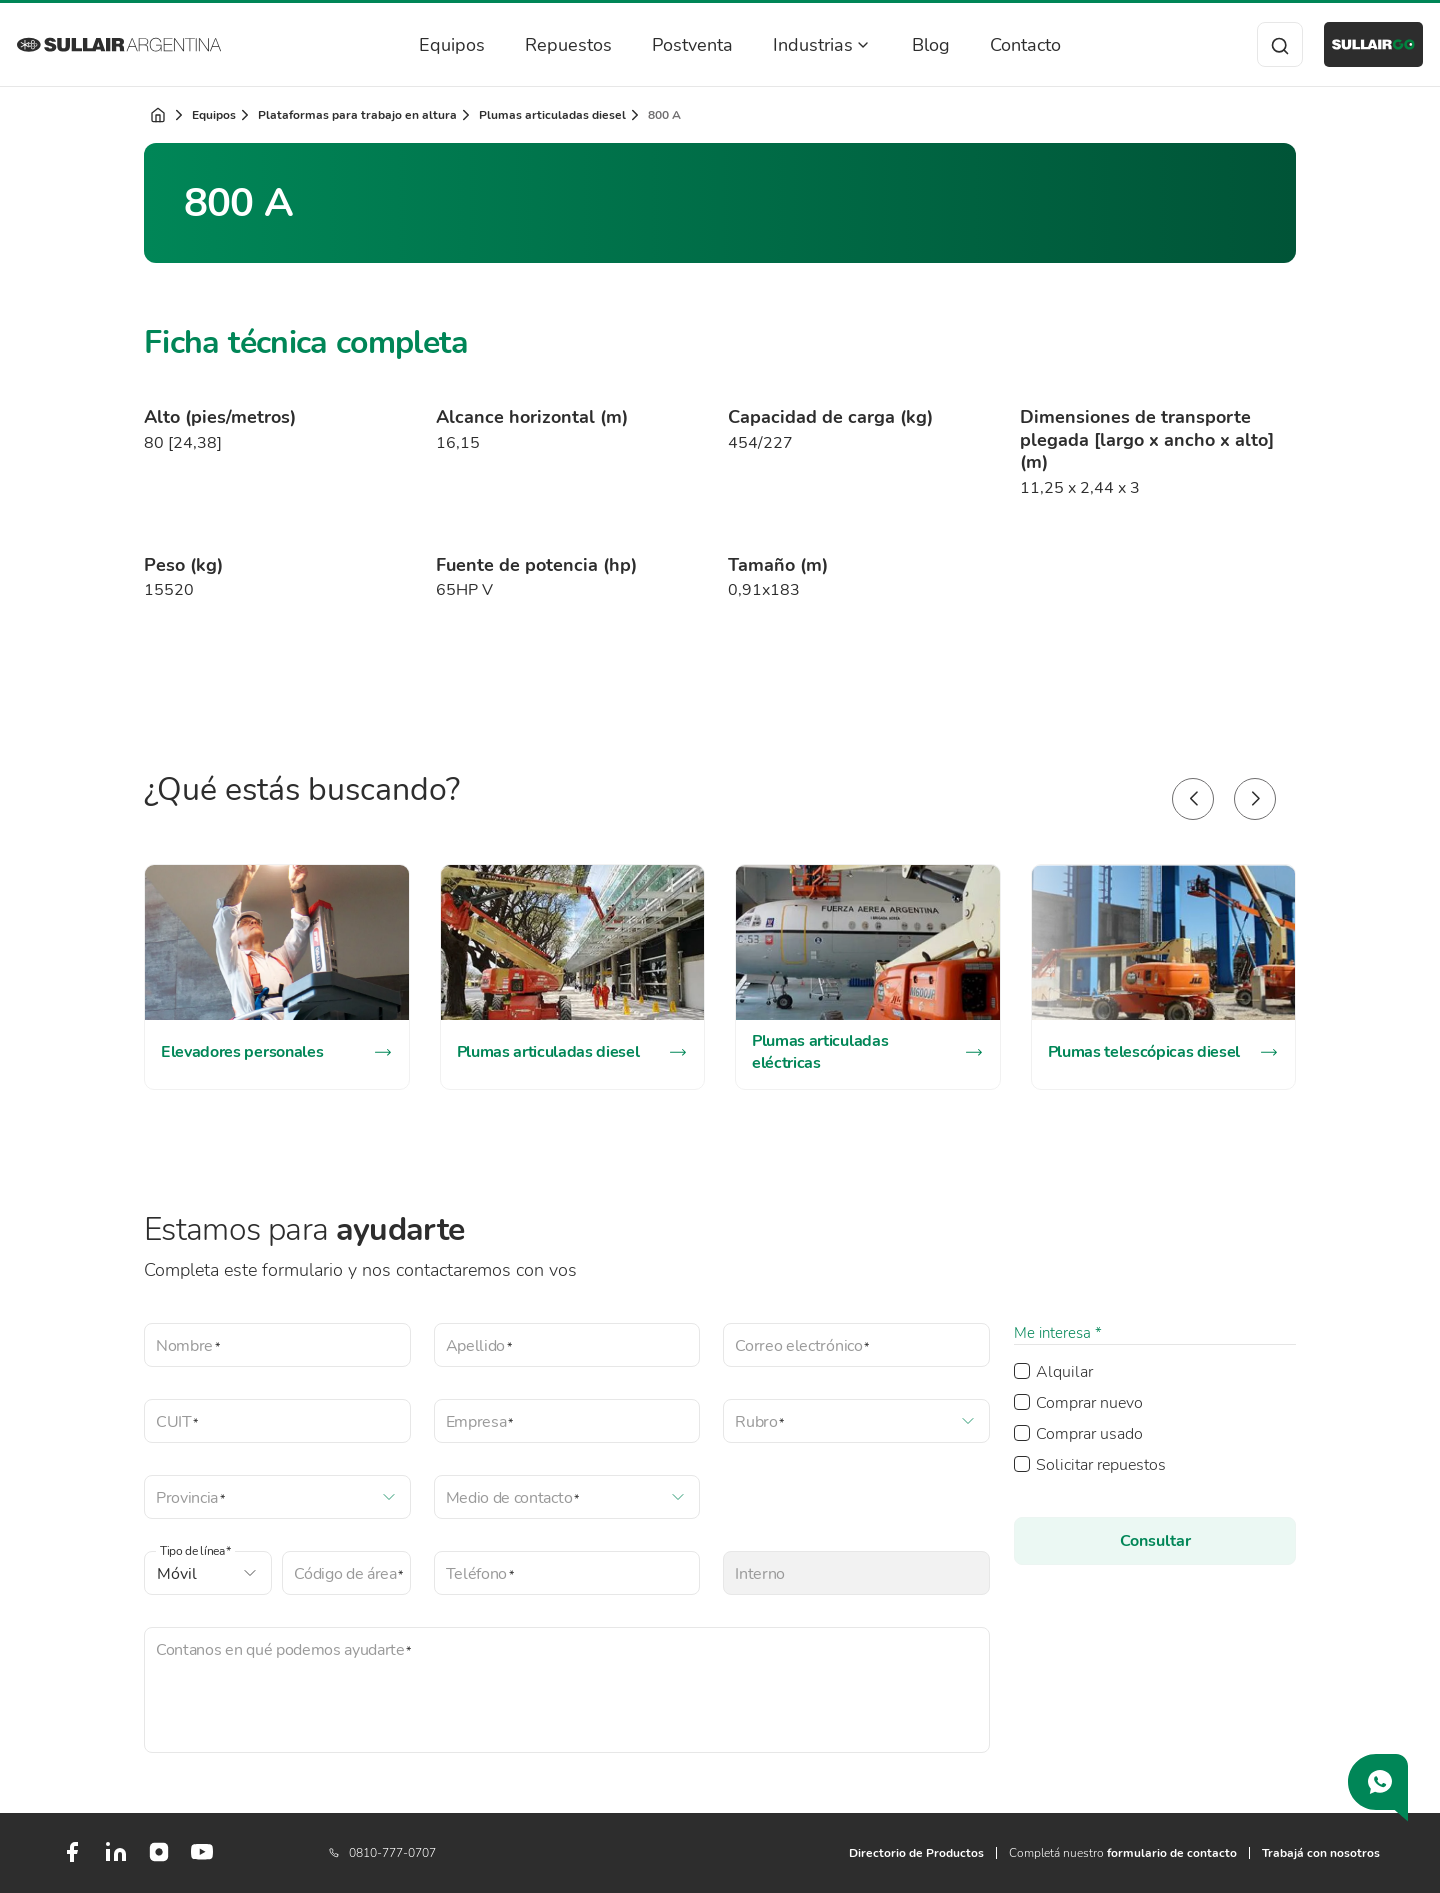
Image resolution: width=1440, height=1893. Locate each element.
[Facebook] (72, 1860)
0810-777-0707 (382, 1853)
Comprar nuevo (1089, 1403)
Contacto (1003, 45)
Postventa (670, 45)
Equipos (430, 45)
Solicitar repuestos (1101, 1465)
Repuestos (546, 45)
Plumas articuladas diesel (552, 115)
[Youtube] (202, 1860)
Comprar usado (1089, 1434)
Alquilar (1064, 1372)
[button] (1193, 799)
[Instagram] (159, 1859)
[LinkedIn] (116, 1860)
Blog (909, 45)
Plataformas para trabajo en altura (357, 115)
